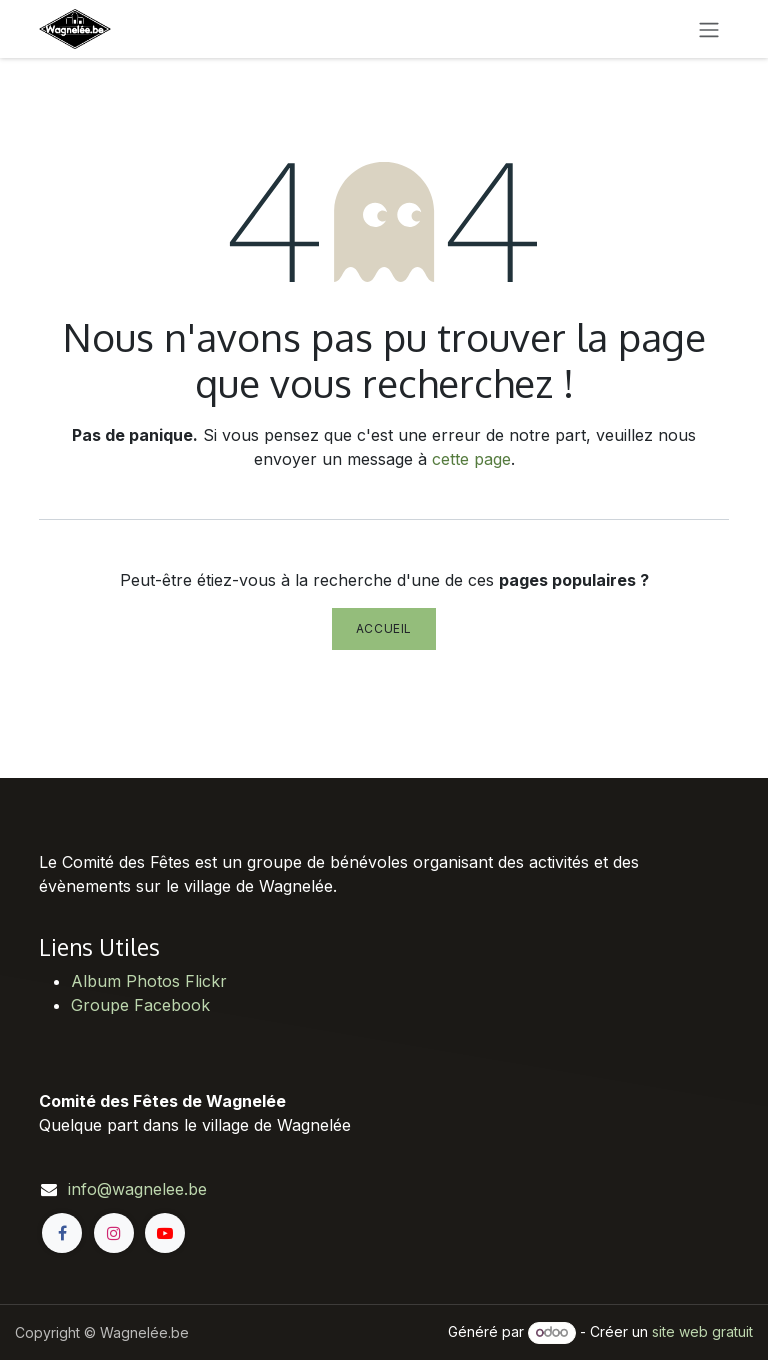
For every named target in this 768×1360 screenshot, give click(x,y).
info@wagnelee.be (137, 1189)
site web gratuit (702, 1331)
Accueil (384, 628)
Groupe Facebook (140, 1005)
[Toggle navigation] (709, 29)
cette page (471, 459)
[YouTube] (165, 1233)
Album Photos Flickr (149, 981)
